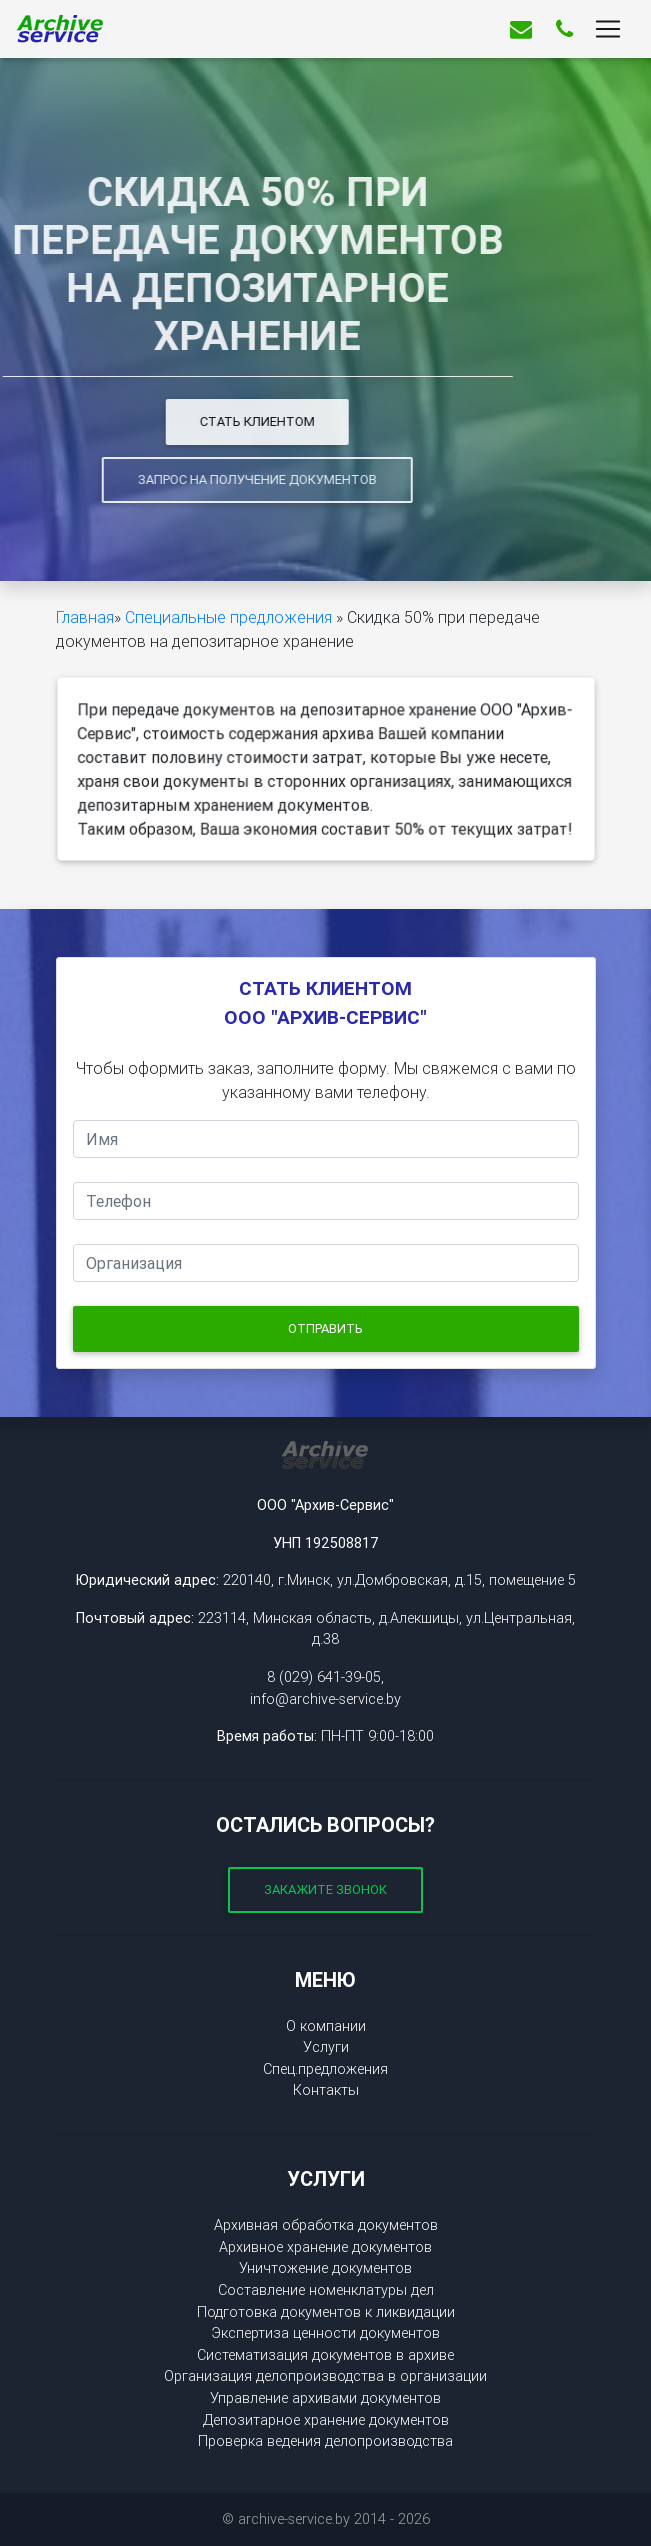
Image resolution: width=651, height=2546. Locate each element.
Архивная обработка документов (326, 2225)
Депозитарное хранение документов (326, 2420)
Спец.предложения (325, 2069)
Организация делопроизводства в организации (325, 2376)
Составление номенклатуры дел (326, 2290)
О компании (326, 2026)
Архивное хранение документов (325, 2247)
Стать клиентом (189, 421)
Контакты (326, 2090)
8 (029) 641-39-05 (324, 1677)
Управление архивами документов (325, 2398)
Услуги (326, 2047)
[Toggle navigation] (608, 33)
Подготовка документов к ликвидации (326, 2312)
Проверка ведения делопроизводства (325, 2441)
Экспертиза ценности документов (325, 2333)
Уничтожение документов (325, 2268)
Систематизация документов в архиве (325, 2355)
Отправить (325, 1328)
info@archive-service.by (325, 1699)
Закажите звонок (325, 1889)
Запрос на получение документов (189, 479)
